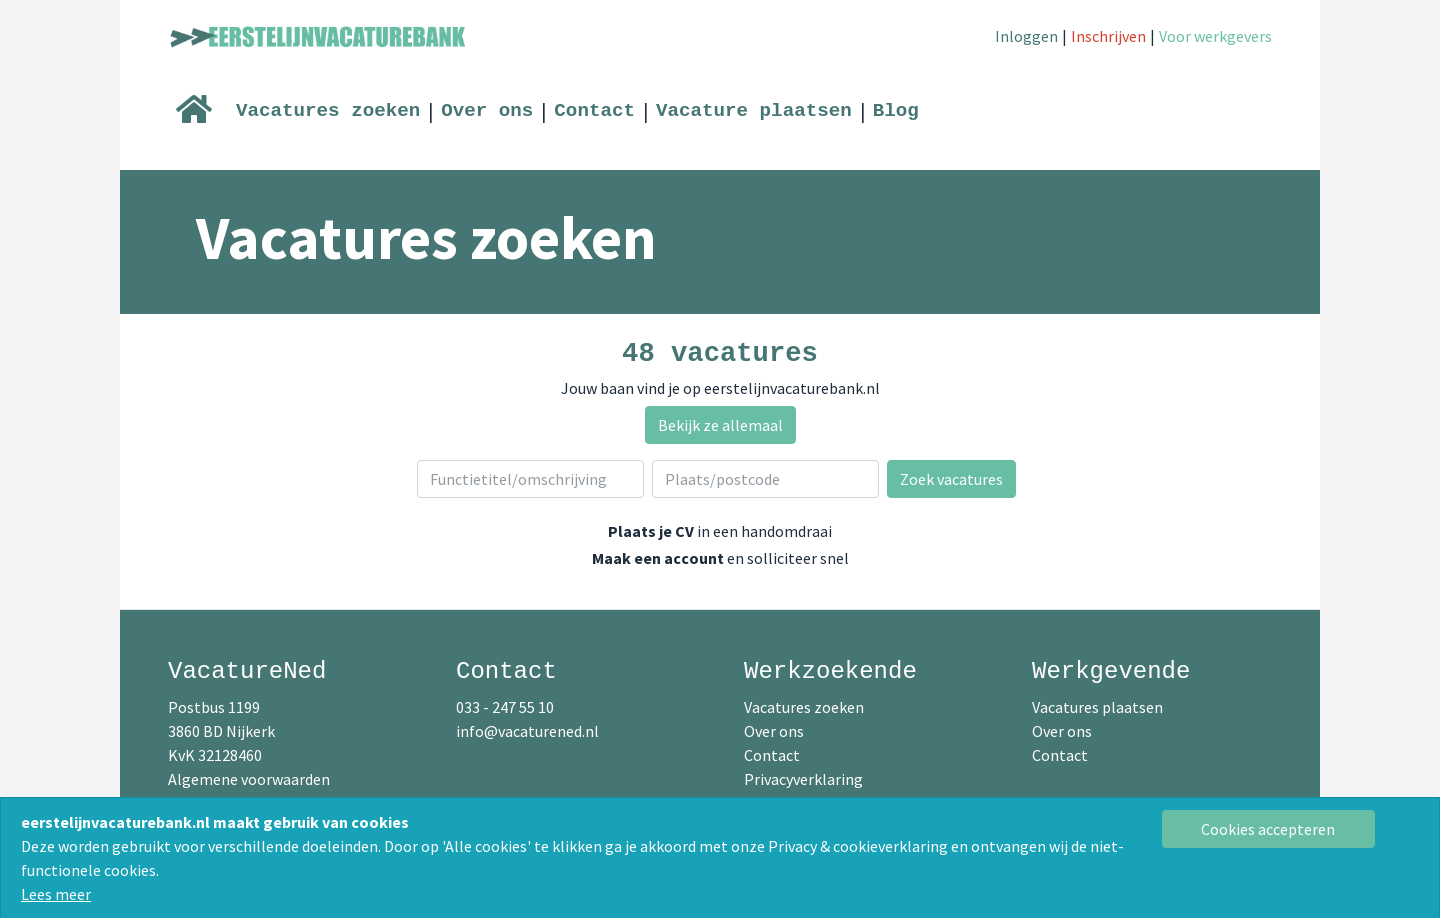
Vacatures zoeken (328, 111)
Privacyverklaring (803, 779)
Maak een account (658, 558)
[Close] (1268, 829)
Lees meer (56, 894)
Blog (896, 111)
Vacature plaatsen (754, 111)
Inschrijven (1108, 36)
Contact (594, 111)
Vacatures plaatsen (1097, 707)
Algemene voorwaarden (249, 779)
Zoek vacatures (951, 479)
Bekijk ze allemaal (720, 425)
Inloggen (1026, 36)
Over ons (487, 111)
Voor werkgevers (1215, 36)
